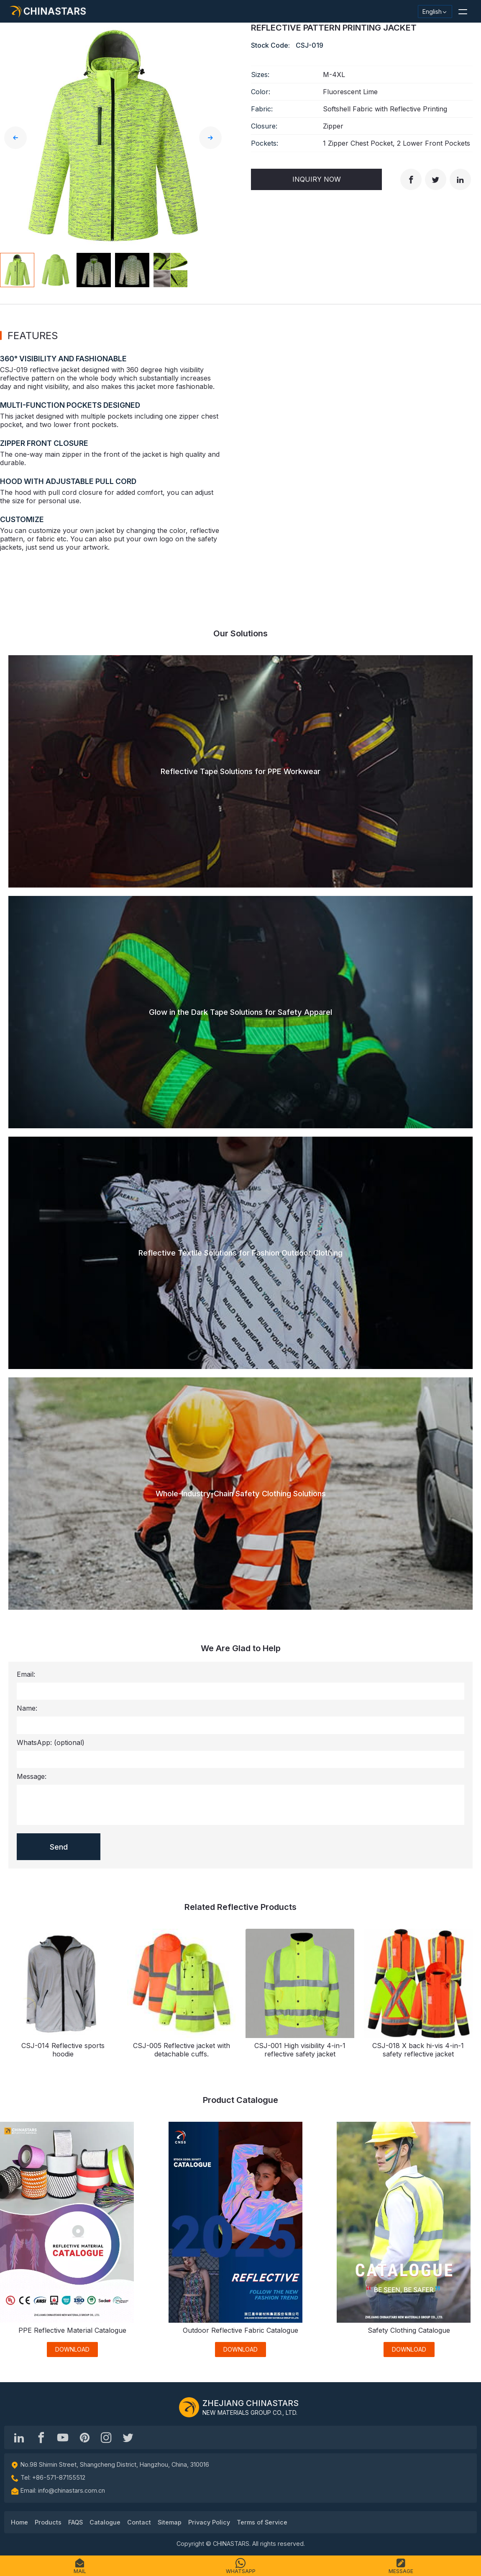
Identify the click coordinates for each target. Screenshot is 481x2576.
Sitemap (170, 2522)
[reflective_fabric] (106, 2437)
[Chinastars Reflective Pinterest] (84, 2437)
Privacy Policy (209, 2522)
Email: (26, 1674)
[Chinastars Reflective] (63, 2437)
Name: (27, 1708)
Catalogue (105, 2522)
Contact (139, 2522)
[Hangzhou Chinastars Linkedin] (19, 2437)
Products (48, 2522)
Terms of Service (262, 2522)
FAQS (75, 2522)
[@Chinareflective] (128, 2437)
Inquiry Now (316, 179)
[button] (462, 11)
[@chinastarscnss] (41, 2437)
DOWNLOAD (72, 2349)
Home (19, 2522)
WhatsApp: (50, 1742)
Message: (31, 1776)
